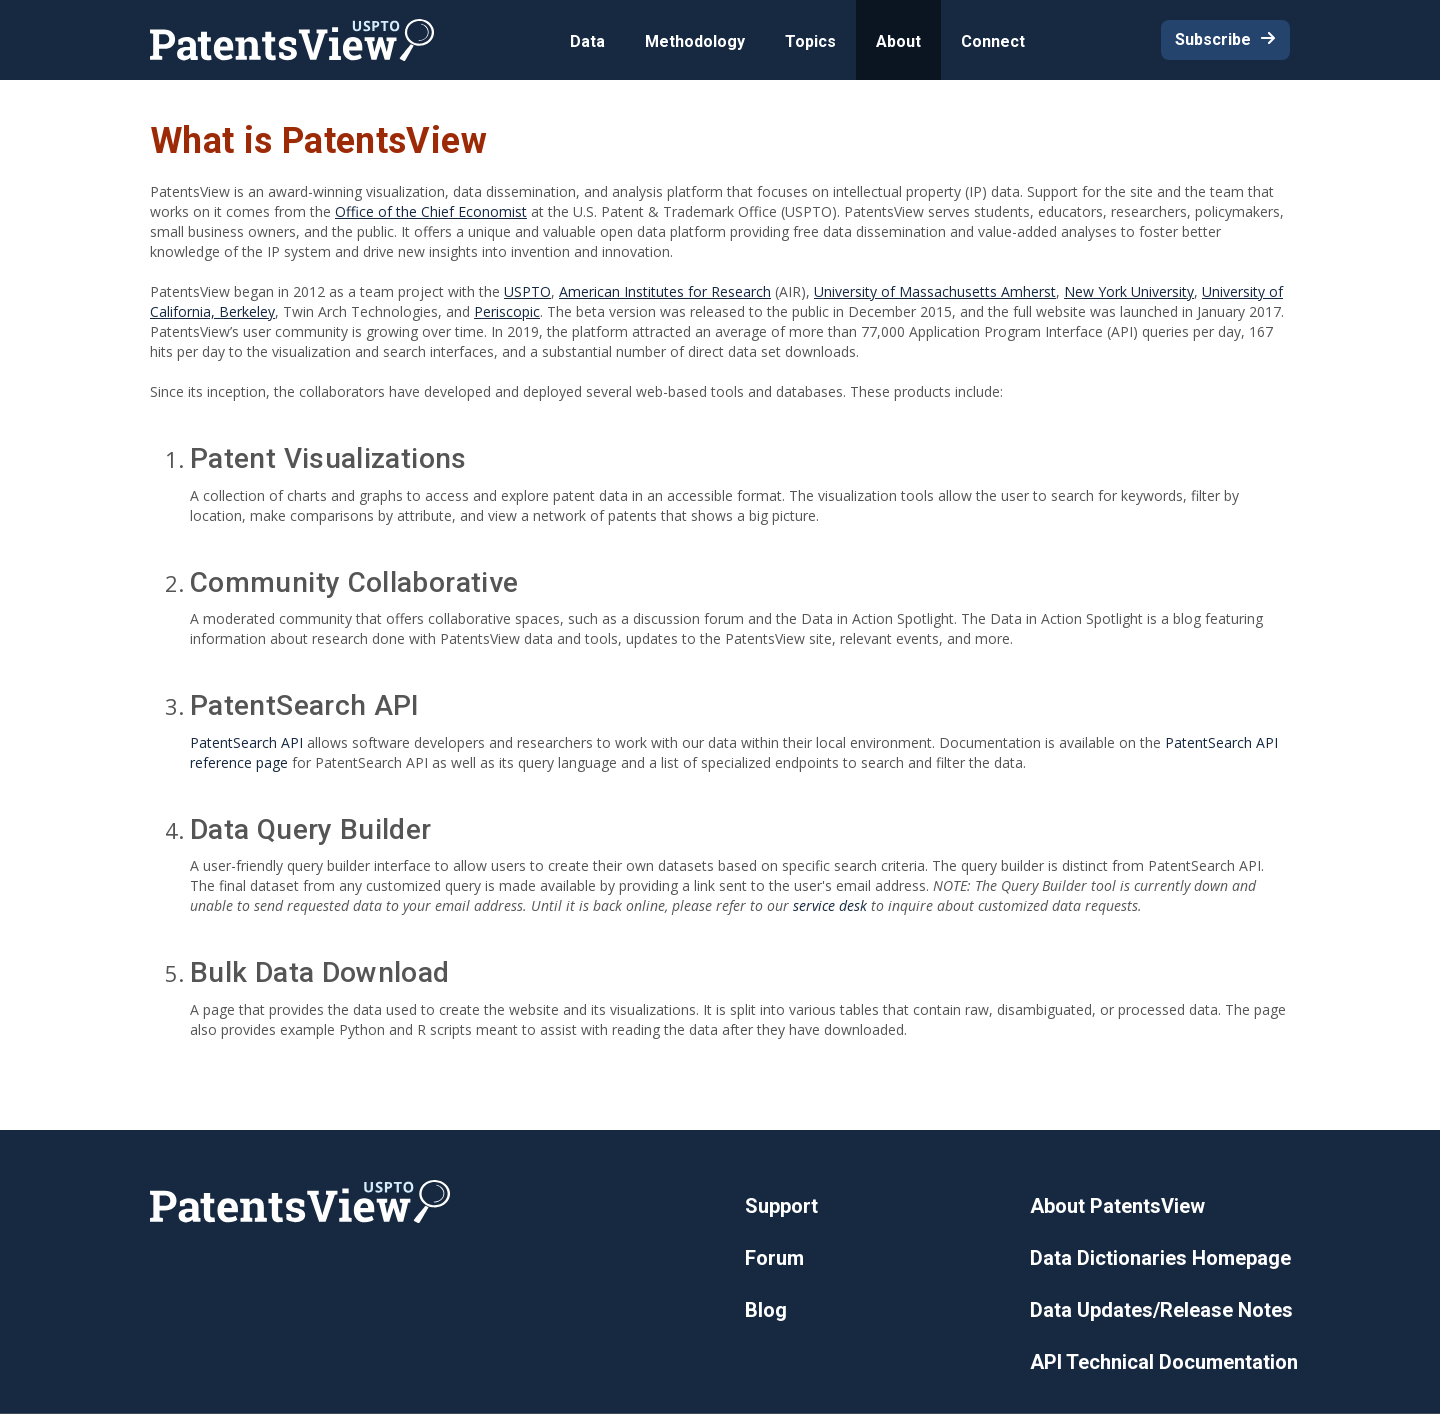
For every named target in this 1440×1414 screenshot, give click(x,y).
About (898, 41)
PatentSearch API (305, 705)
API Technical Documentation (1164, 1362)
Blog (766, 1310)
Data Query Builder (311, 829)
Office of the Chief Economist (431, 211)
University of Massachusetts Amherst (935, 291)
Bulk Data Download (320, 972)
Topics (810, 41)
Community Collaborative (354, 582)
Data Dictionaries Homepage (1160, 1258)
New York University (1129, 291)
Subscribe (1213, 39)
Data (587, 41)
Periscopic (507, 311)
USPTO (527, 291)
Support (781, 1206)
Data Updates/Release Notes (1161, 1310)
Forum (774, 1258)
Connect (993, 41)
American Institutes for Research (665, 291)
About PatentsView (1117, 1206)
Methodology (695, 41)
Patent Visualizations (328, 458)
